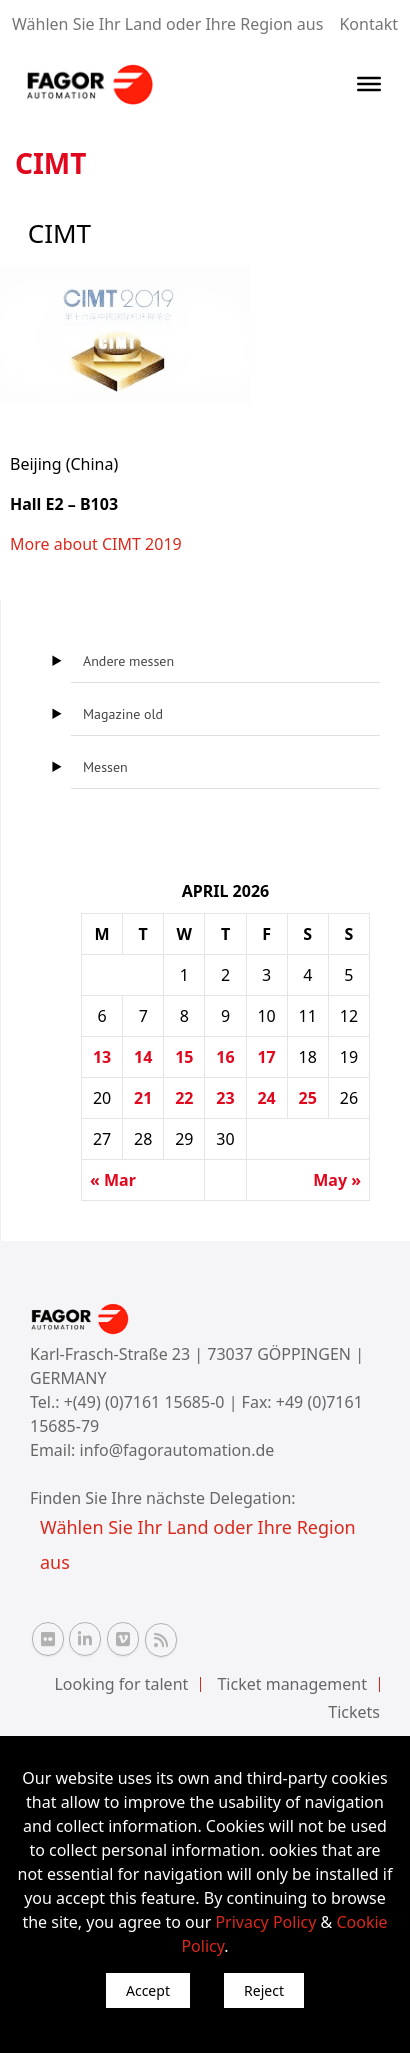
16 (225, 1057)
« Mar (113, 1180)
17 (266, 1057)
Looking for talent (121, 1684)
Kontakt (368, 24)
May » (337, 1180)
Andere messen (128, 661)
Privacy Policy (265, 1922)
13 (102, 1057)
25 (308, 1098)
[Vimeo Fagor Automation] (123, 1639)
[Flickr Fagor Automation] (48, 1639)
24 (266, 1098)
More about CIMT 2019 (96, 544)
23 (225, 1098)
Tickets (354, 1712)
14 (143, 1057)
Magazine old (123, 714)
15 (184, 1057)
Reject (264, 1990)
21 (143, 1098)
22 (184, 1098)
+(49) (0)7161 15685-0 (144, 1402)
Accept (148, 1990)
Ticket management (292, 1684)
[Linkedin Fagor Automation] (85, 1639)
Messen (105, 767)
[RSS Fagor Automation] (161, 1640)
